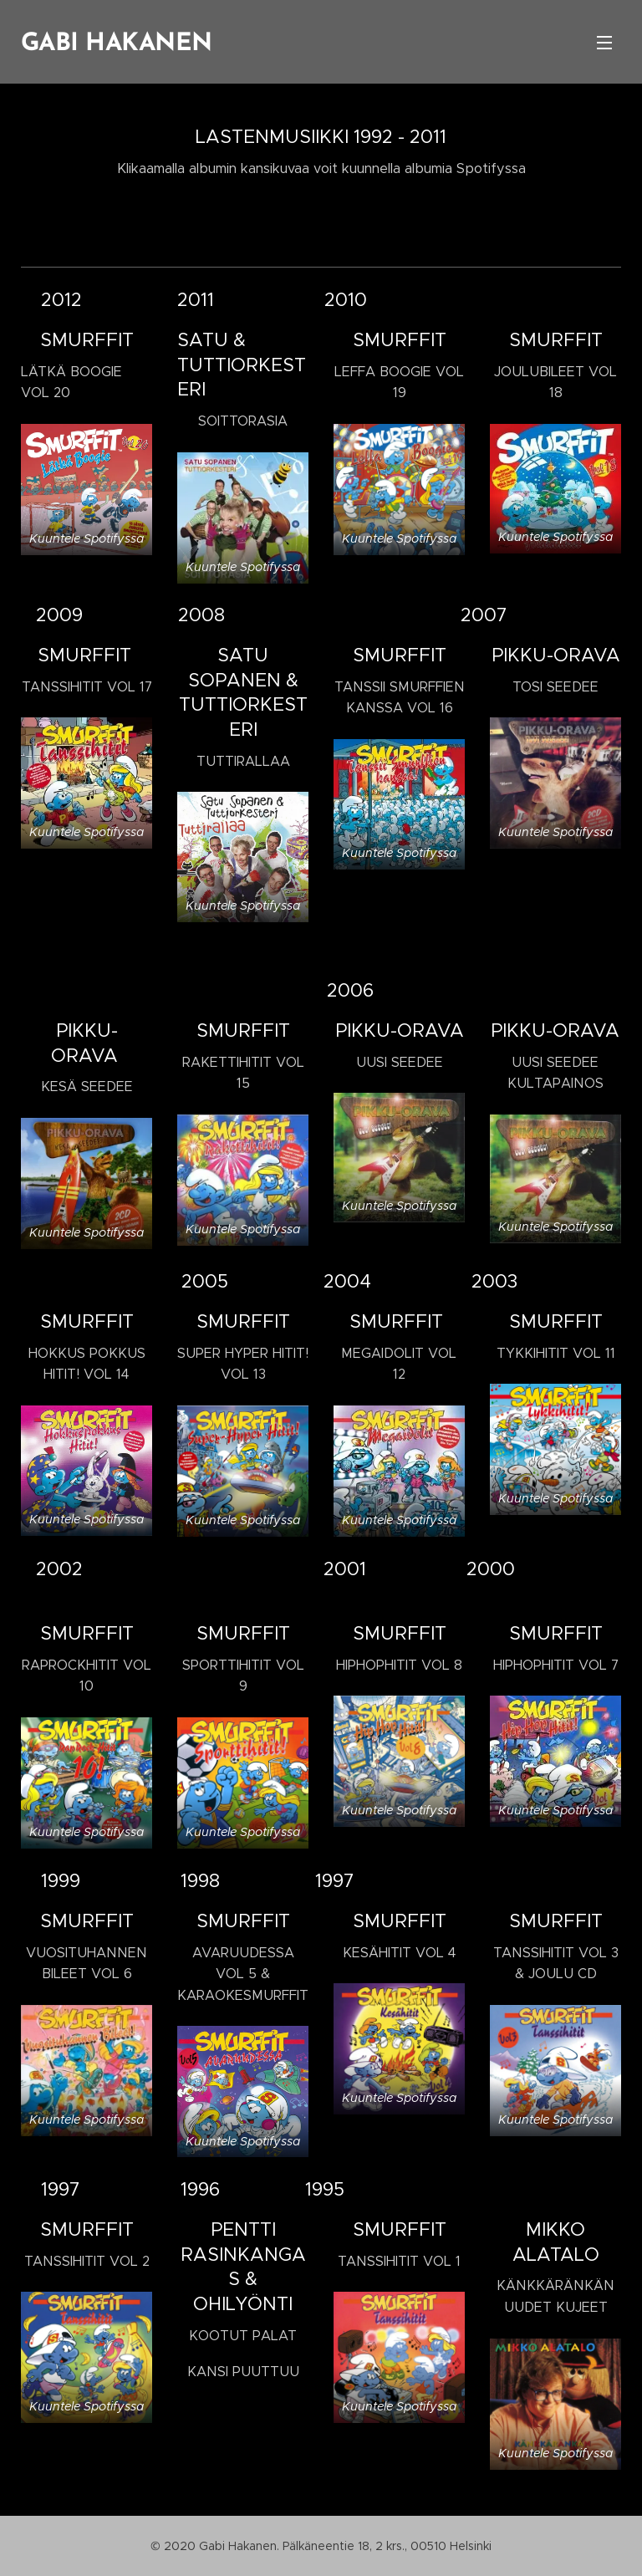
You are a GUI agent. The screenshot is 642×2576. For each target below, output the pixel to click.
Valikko (604, 42)
